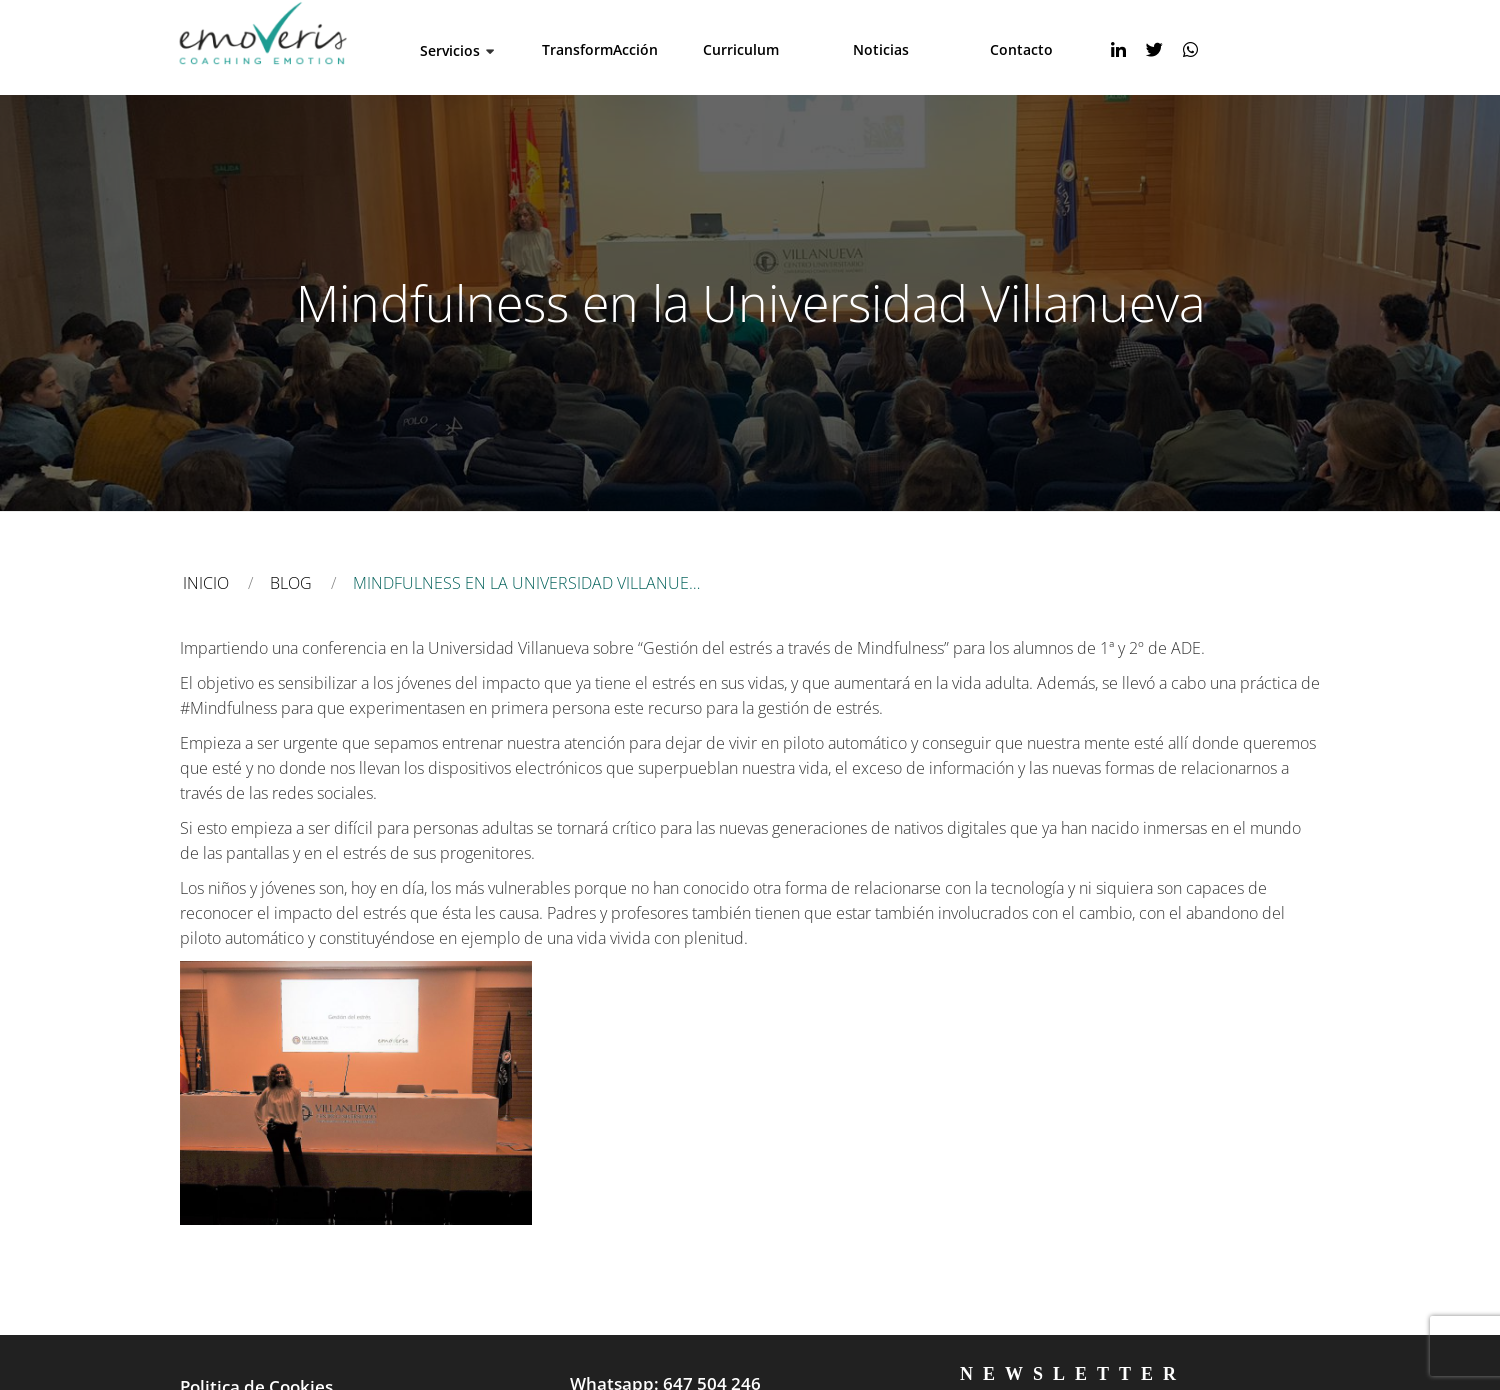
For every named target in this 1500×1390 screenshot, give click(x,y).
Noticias (881, 49)
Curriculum (741, 49)
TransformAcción (600, 49)
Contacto (1021, 49)
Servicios (450, 50)
